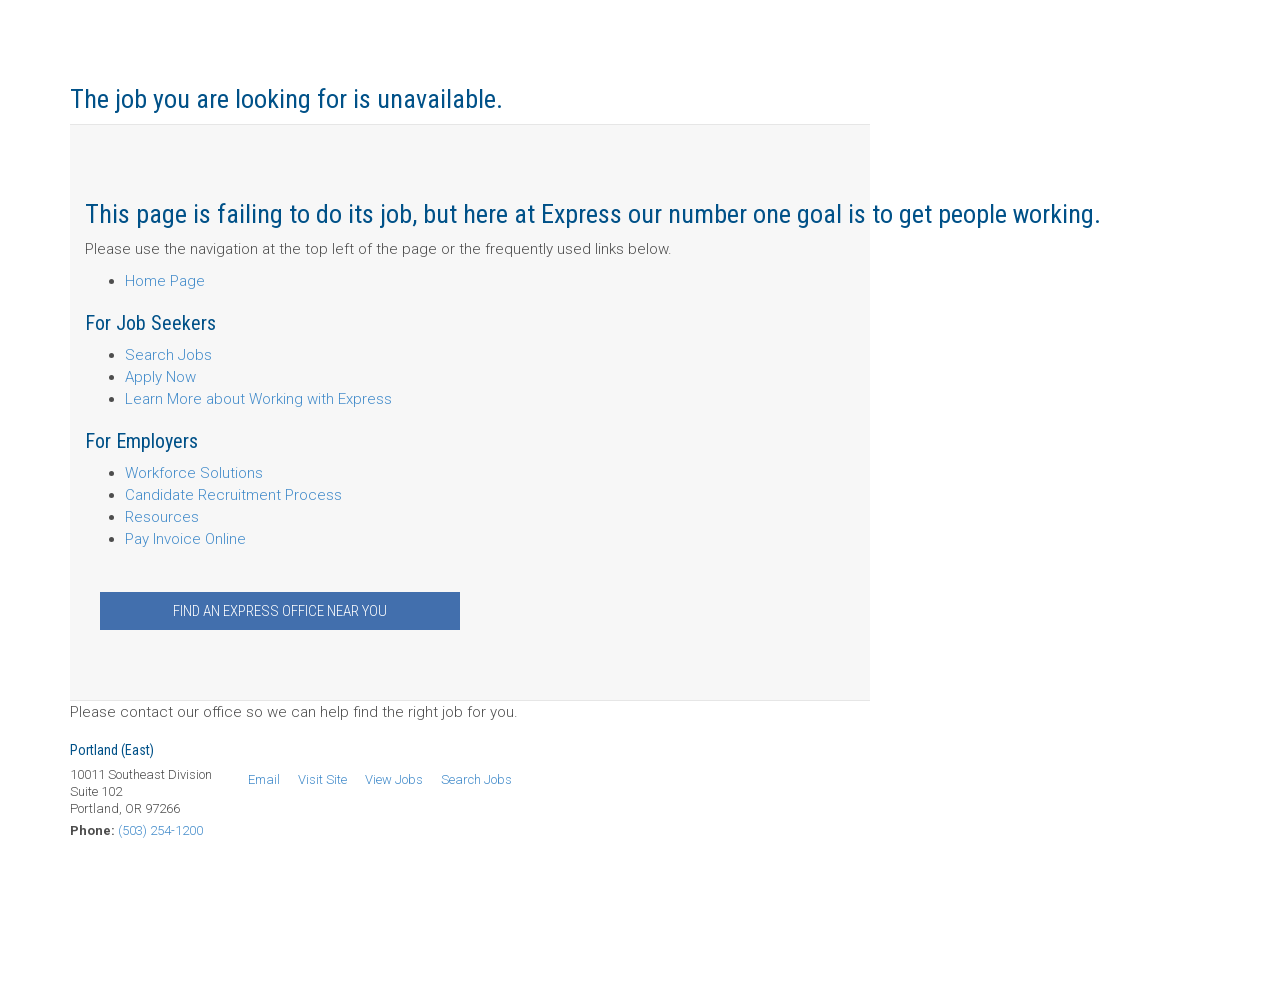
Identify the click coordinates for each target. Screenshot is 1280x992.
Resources (162, 517)
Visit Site (322, 779)
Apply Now (160, 377)
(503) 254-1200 (160, 830)
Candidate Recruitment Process (233, 495)
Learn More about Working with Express (258, 399)
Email (264, 779)
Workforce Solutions (194, 473)
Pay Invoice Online (185, 539)
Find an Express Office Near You (280, 611)
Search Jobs (168, 355)
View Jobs (394, 779)
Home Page (165, 281)
